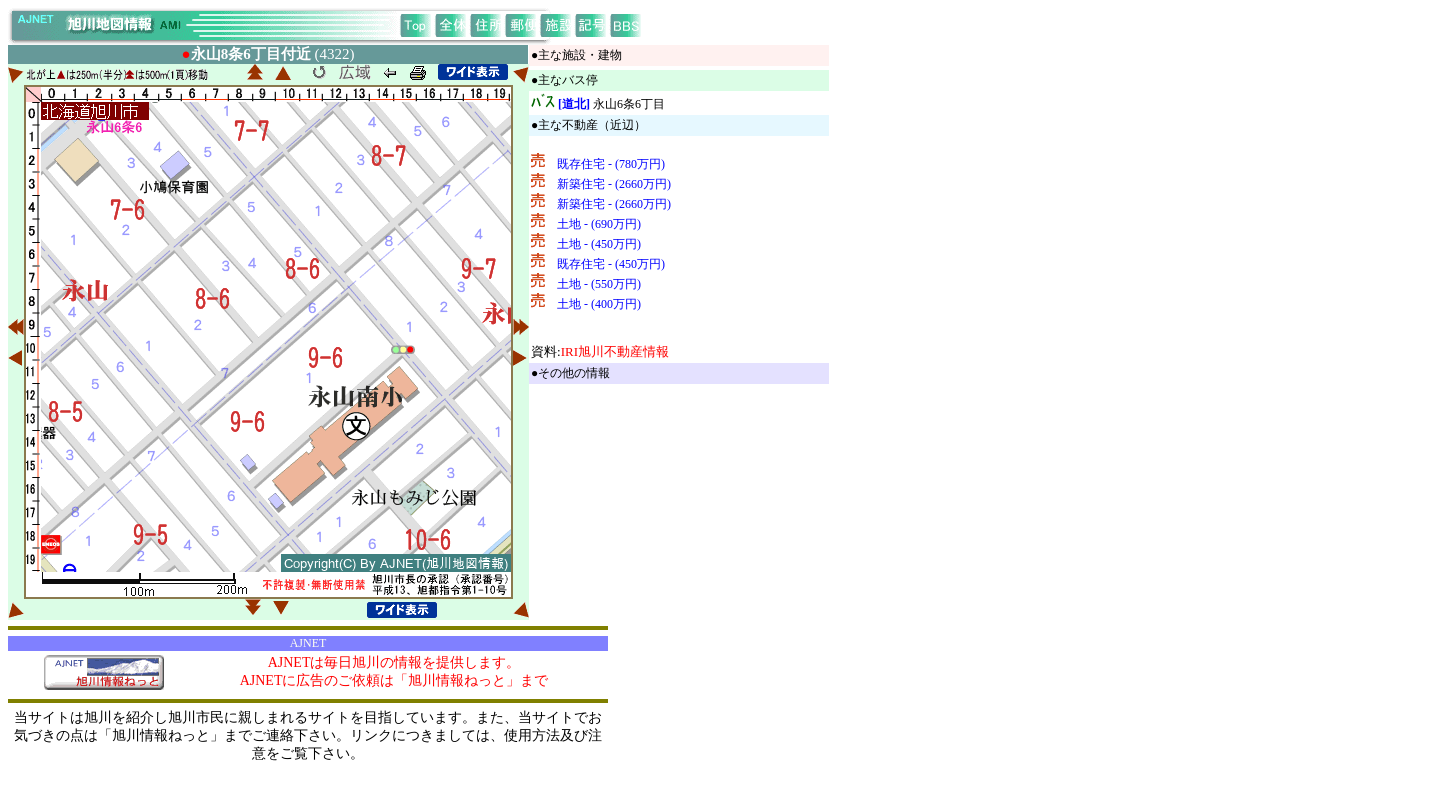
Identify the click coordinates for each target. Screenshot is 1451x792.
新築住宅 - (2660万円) (614, 184)
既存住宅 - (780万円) (611, 164)
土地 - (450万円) (599, 244)
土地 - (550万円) (599, 284)
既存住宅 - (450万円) (611, 264)
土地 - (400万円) (599, 304)
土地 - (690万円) (599, 224)
